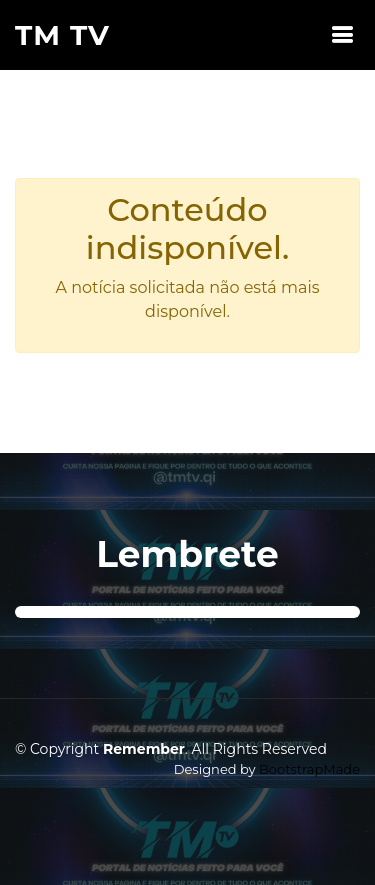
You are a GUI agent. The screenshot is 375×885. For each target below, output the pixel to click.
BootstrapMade (309, 769)
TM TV (62, 35)
